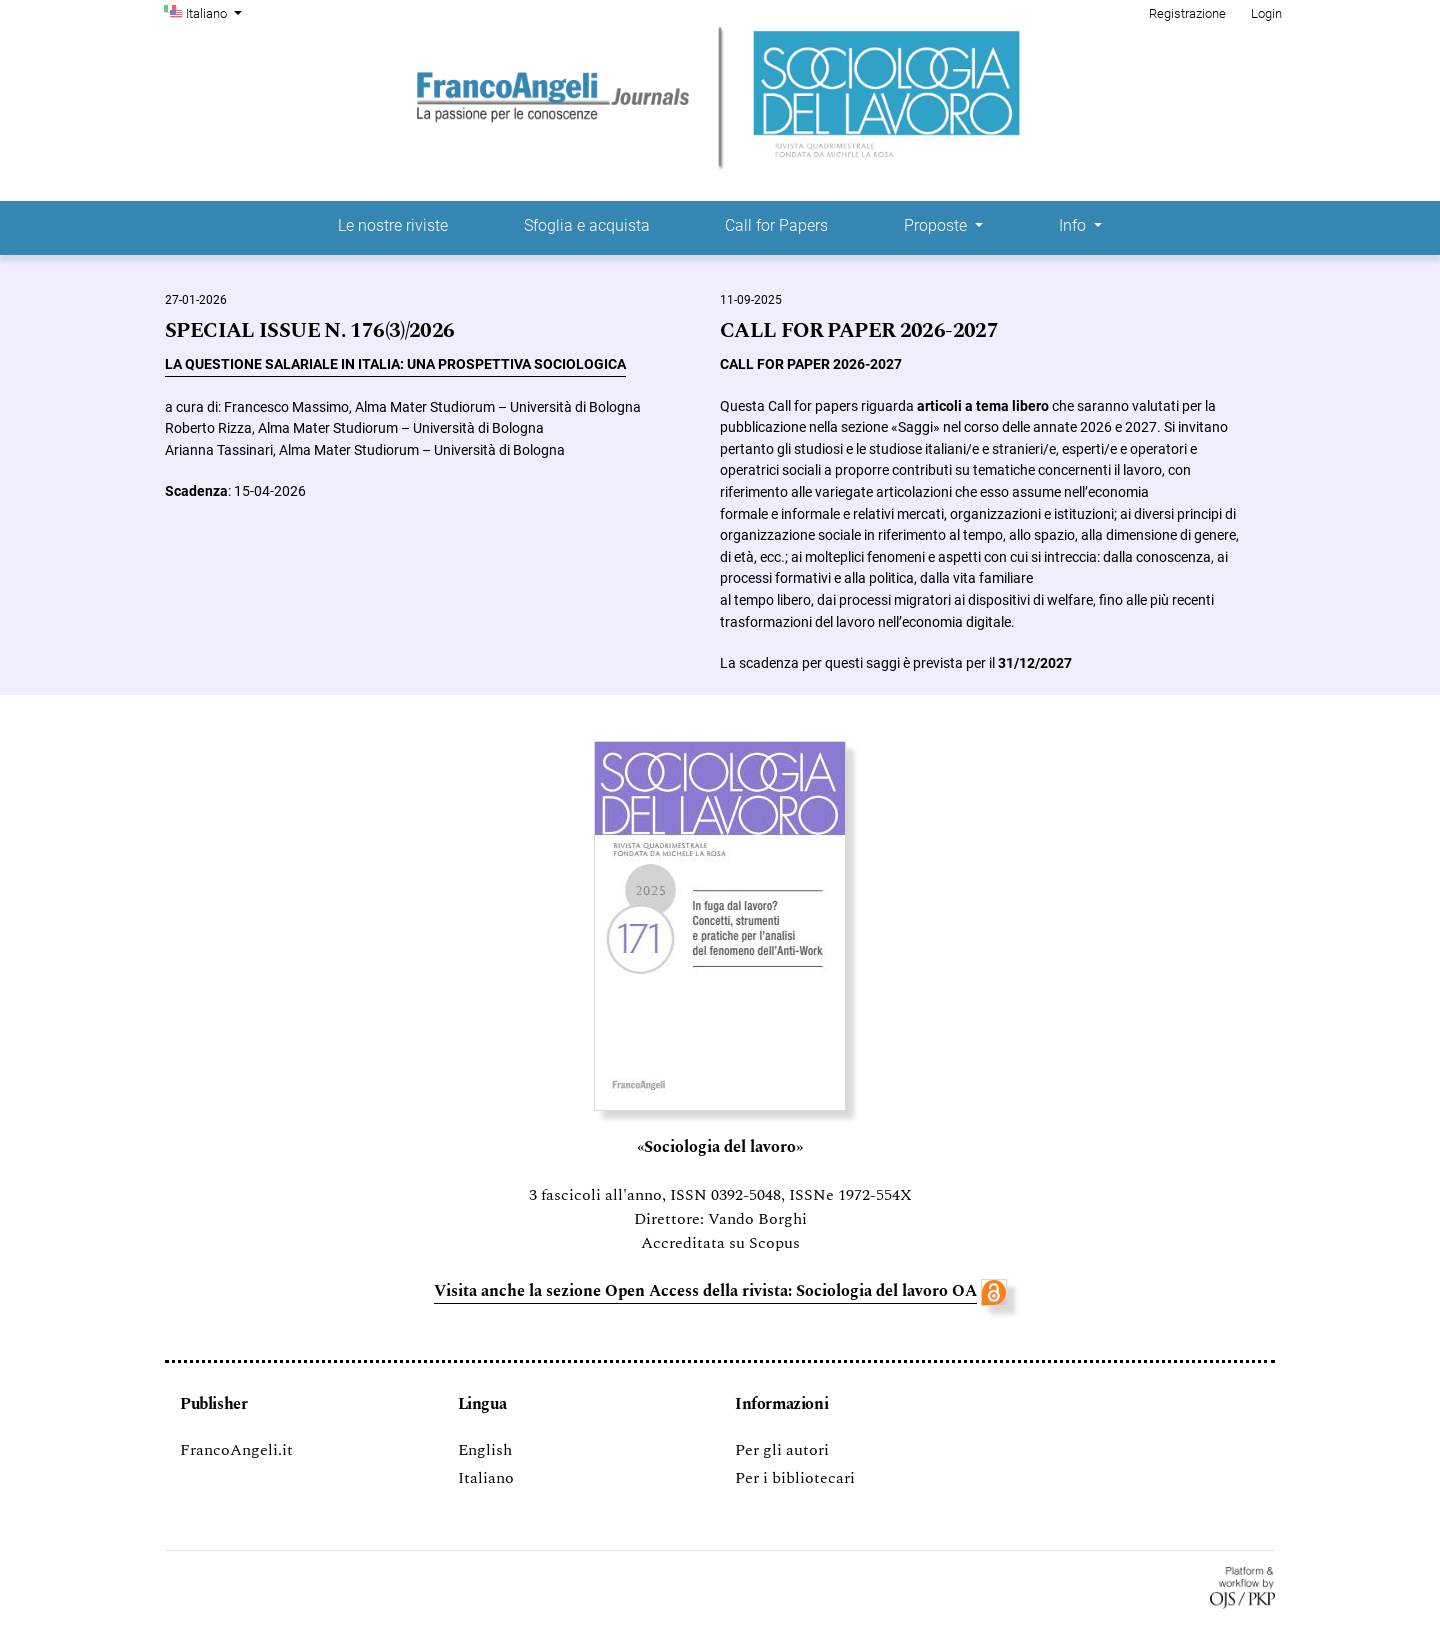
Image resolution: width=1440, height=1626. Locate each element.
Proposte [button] (937, 225)
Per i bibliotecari (795, 1478)
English (485, 1450)
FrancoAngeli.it (236, 1450)
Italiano (216, 12)
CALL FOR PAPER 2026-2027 (859, 331)
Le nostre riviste (393, 225)
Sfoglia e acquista (587, 225)
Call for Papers (776, 225)
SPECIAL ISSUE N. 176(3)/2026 (310, 331)
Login (1266, 13)
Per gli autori (782, 1450)
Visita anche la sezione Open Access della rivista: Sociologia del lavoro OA (705, 1291)
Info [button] (1074, 225)
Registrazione (1187, 13)
